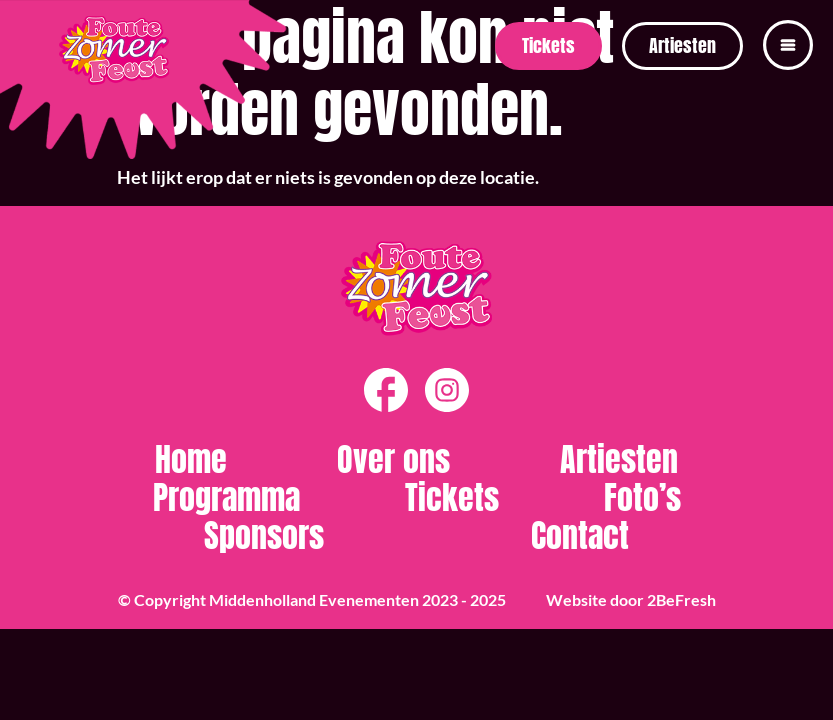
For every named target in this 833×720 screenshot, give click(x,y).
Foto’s (642, 498)
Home (191, 460)
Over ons (393, 460)
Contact (580, 536)
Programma (226, 498)
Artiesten (619, 460)
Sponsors (264, 536)
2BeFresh (681, 599)
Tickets (452, 498)
